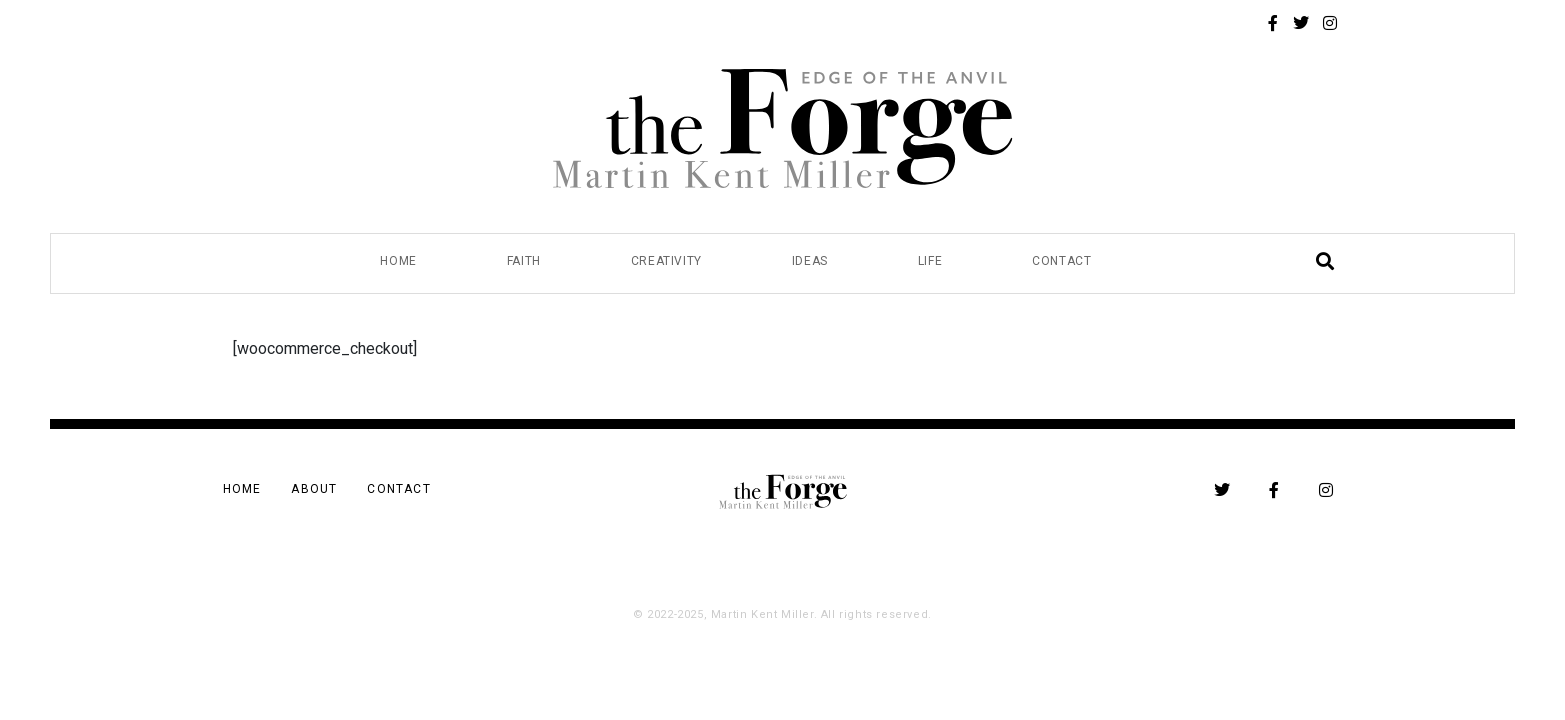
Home (398, 261)
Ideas (810, 261)
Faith (524, 261)
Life (930, 261)
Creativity (666, 261)
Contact (1061, 261)
